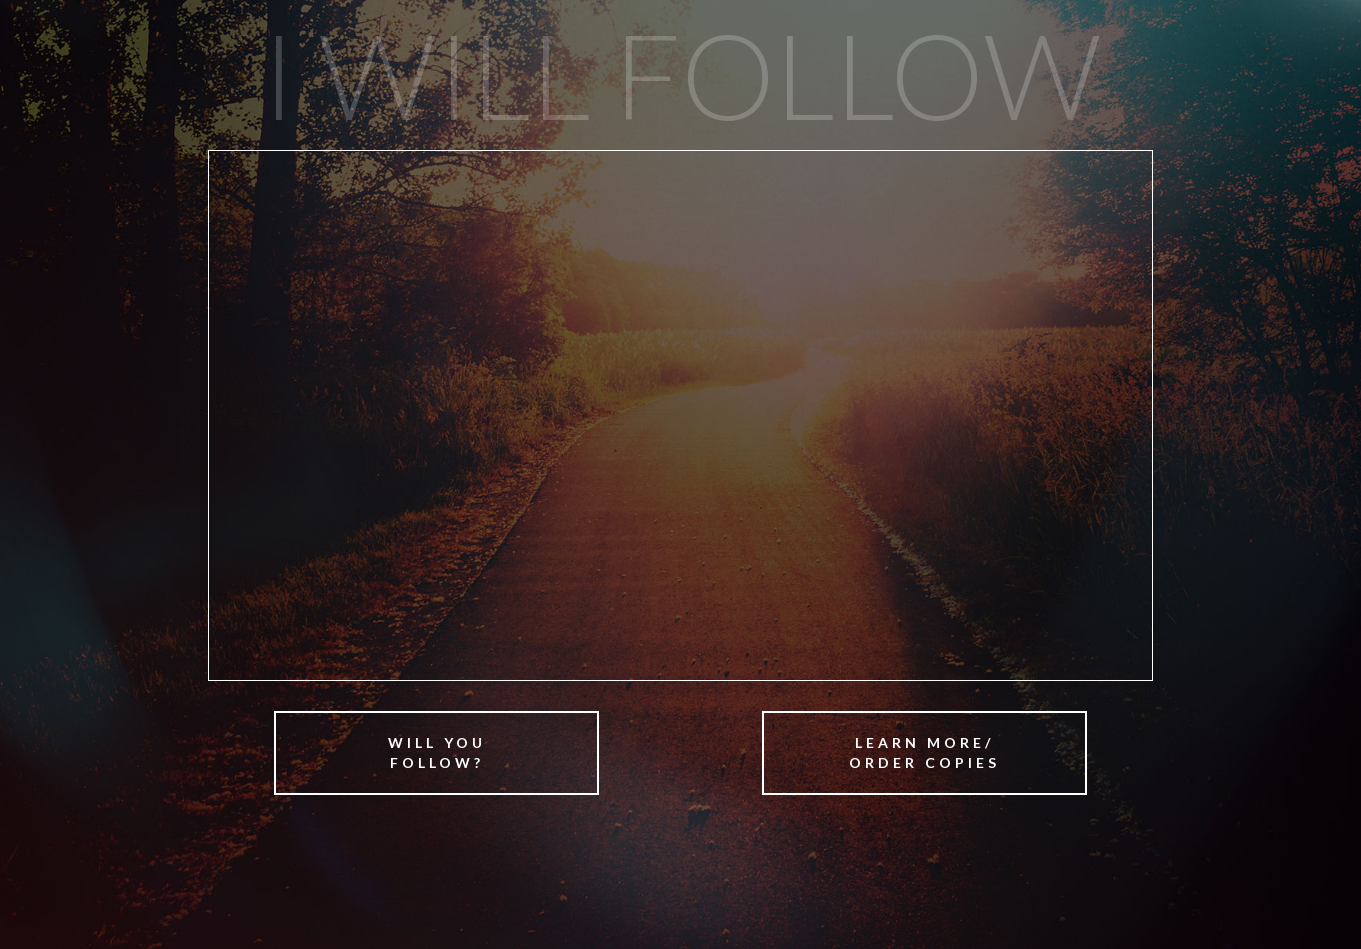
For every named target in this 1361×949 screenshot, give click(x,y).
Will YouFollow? (437, 752)
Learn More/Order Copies (924, 752)
